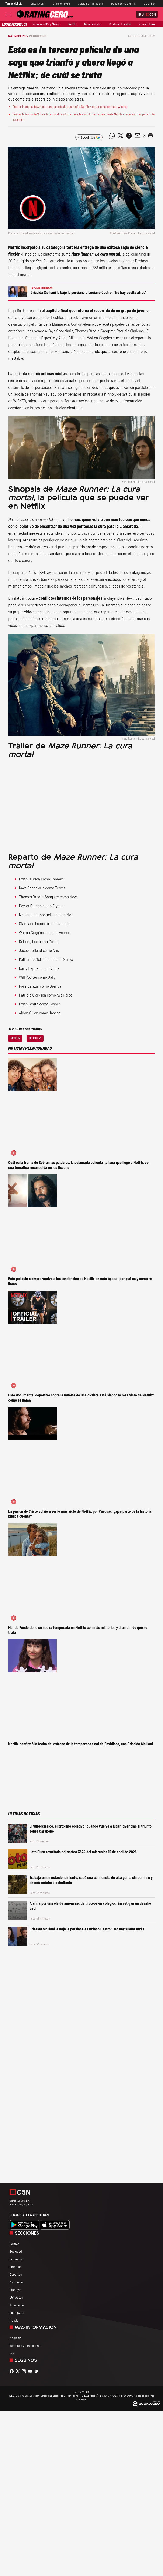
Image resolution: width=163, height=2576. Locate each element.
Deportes (16, 2274)
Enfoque (15, 2267)
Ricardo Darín (147, 24)
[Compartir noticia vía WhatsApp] (112, 135)
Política (14, 2244)
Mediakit (15, 2338)
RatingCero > (18, 36)
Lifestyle (15, 2290)
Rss (12, 2353)
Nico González (93, 24)
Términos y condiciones (25, 2345)
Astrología (16, 2282)
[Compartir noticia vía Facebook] (129, 135)
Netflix (72, 24)
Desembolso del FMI (123, 3)
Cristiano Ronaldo (120, 24)
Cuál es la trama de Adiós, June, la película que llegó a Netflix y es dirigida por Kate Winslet (70, 106)
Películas (35, 1038)
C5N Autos (16, 2297)
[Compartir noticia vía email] (137, 135)
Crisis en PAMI (61, 3)
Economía (16, 2259)
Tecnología (17, 2305)
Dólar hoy (150, 3)
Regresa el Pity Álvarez (46, 24)
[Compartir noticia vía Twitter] (120, 135)
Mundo (14, 2320)
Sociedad (16, 2251)
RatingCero (37, 36)
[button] (150, 135)
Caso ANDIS (38, 3)
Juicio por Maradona (90, 3)
